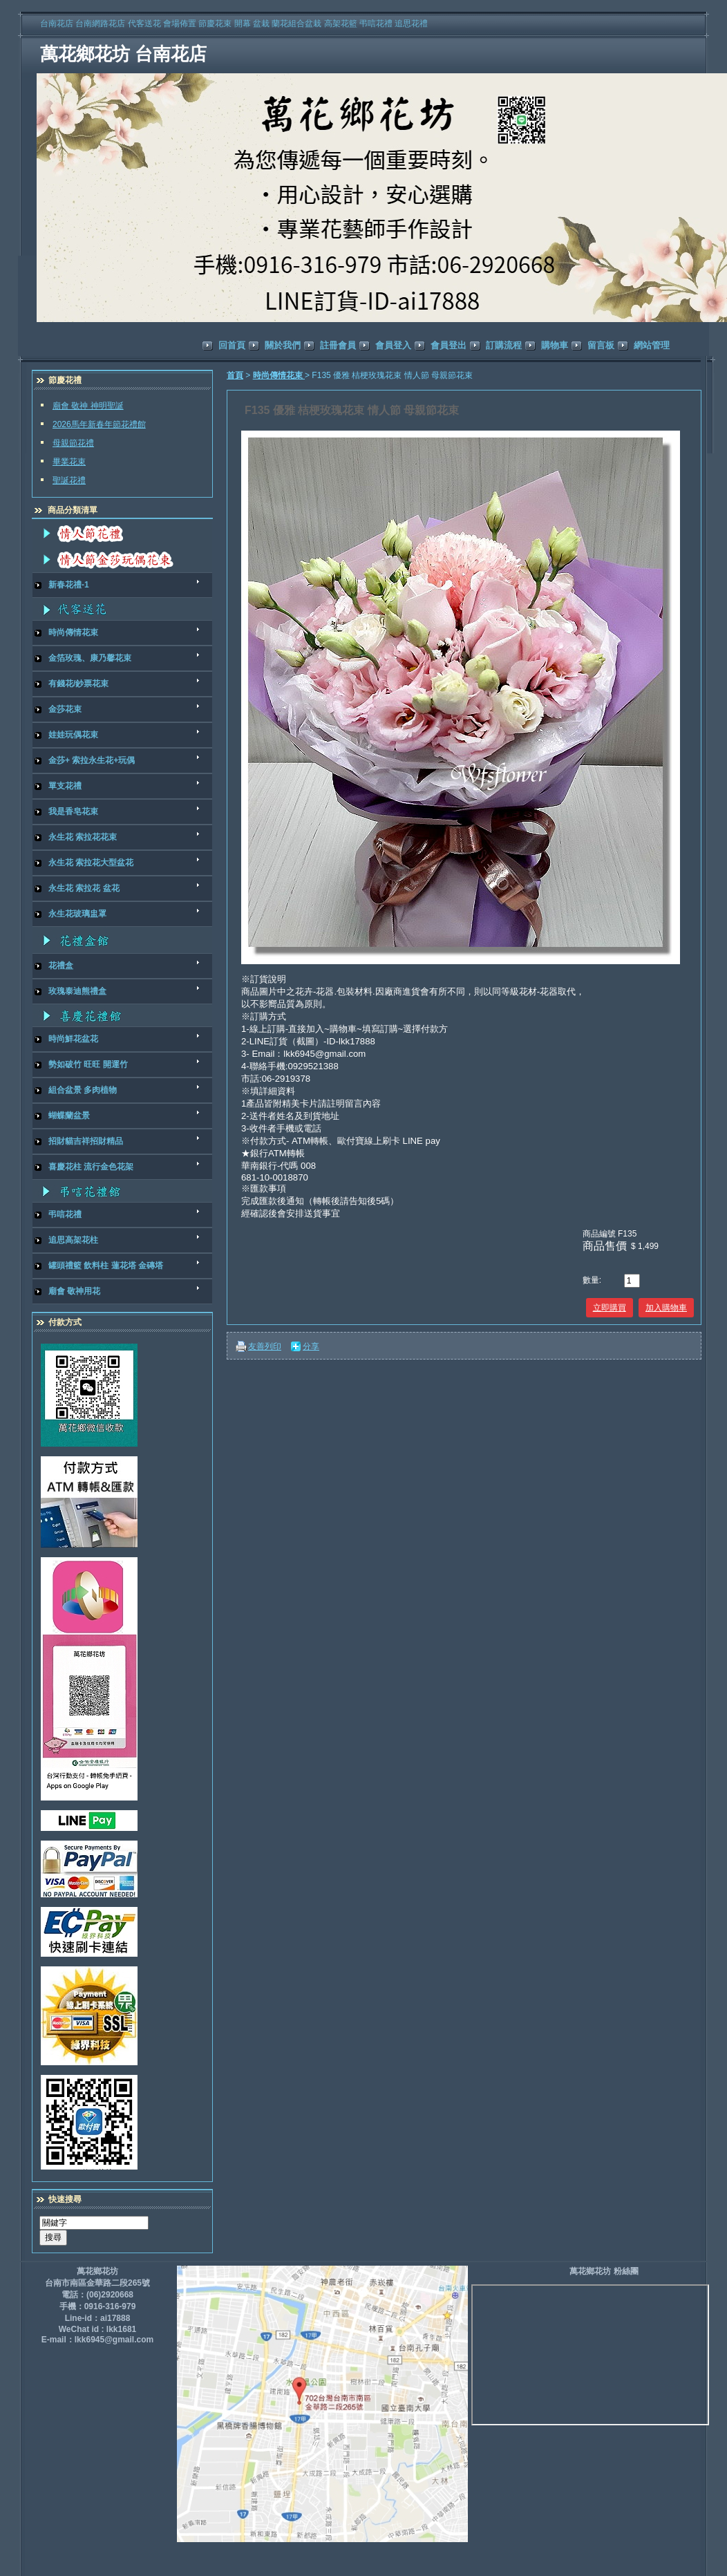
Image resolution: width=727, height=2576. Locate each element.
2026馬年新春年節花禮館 (99, 424)
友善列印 (264, 1346)
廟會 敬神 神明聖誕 (88, 406)
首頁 (235, 375)
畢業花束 (69, 462)
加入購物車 (666, 1308)
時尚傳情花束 (279, 375)
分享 (311, 1346)
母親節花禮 (73, 443)
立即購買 (609, 1308)
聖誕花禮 (69, 480)
